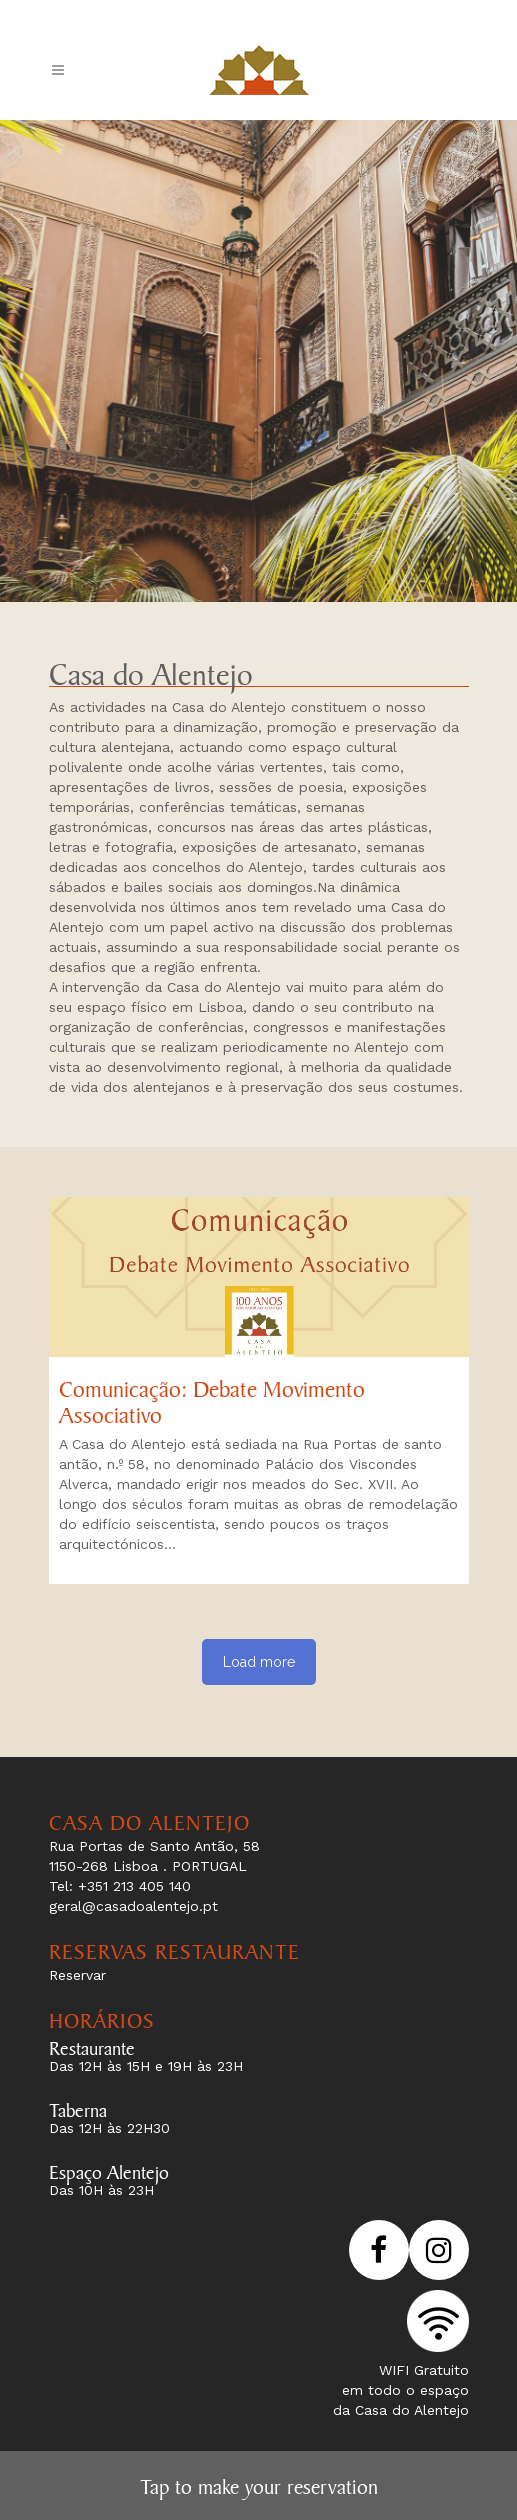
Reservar (77, 1975)
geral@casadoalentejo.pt (133, 1906)
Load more (259, 1662)
